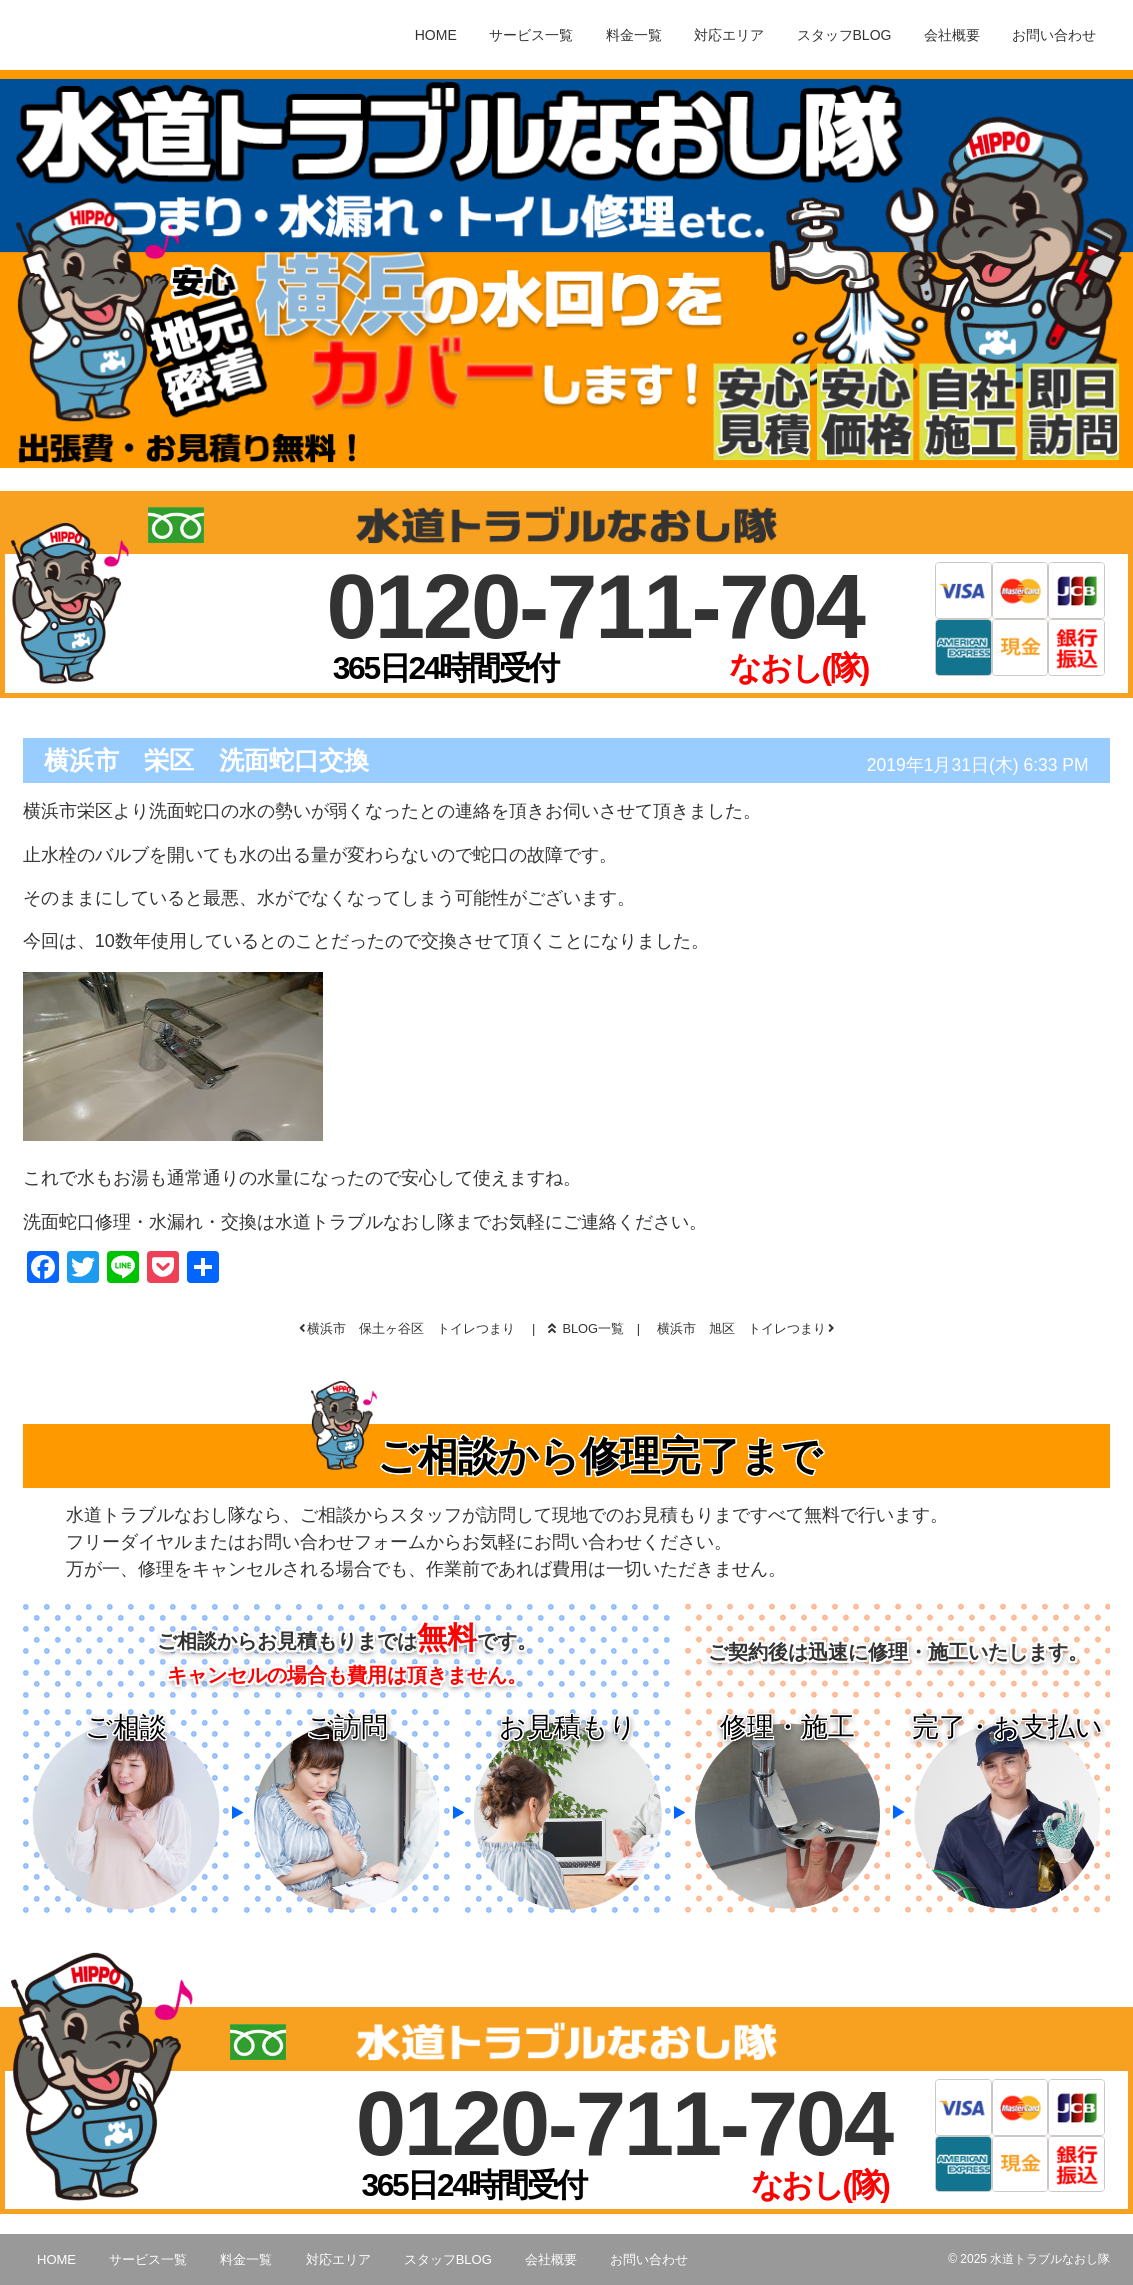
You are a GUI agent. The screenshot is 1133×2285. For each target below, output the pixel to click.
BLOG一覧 (586, 1328)
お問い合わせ (1054, 35)
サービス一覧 (531, 35)
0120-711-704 (595, 606)
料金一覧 (634, 35)
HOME (436, 35)
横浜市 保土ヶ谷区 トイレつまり (411, 1328)
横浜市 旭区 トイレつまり (741, 1328)
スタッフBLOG (844, 35)
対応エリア (729, 35)
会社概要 (952, 35)
